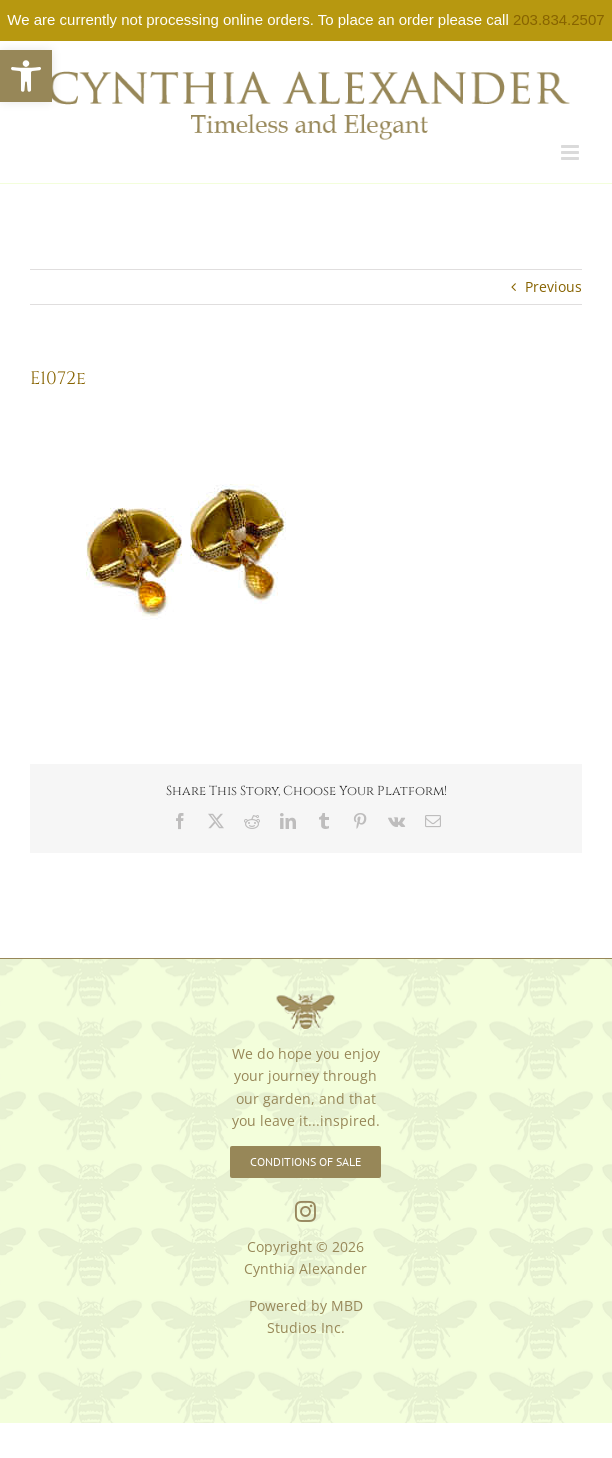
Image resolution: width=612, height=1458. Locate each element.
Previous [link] (553, 286)
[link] (26, 76)
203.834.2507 (559, 19)
